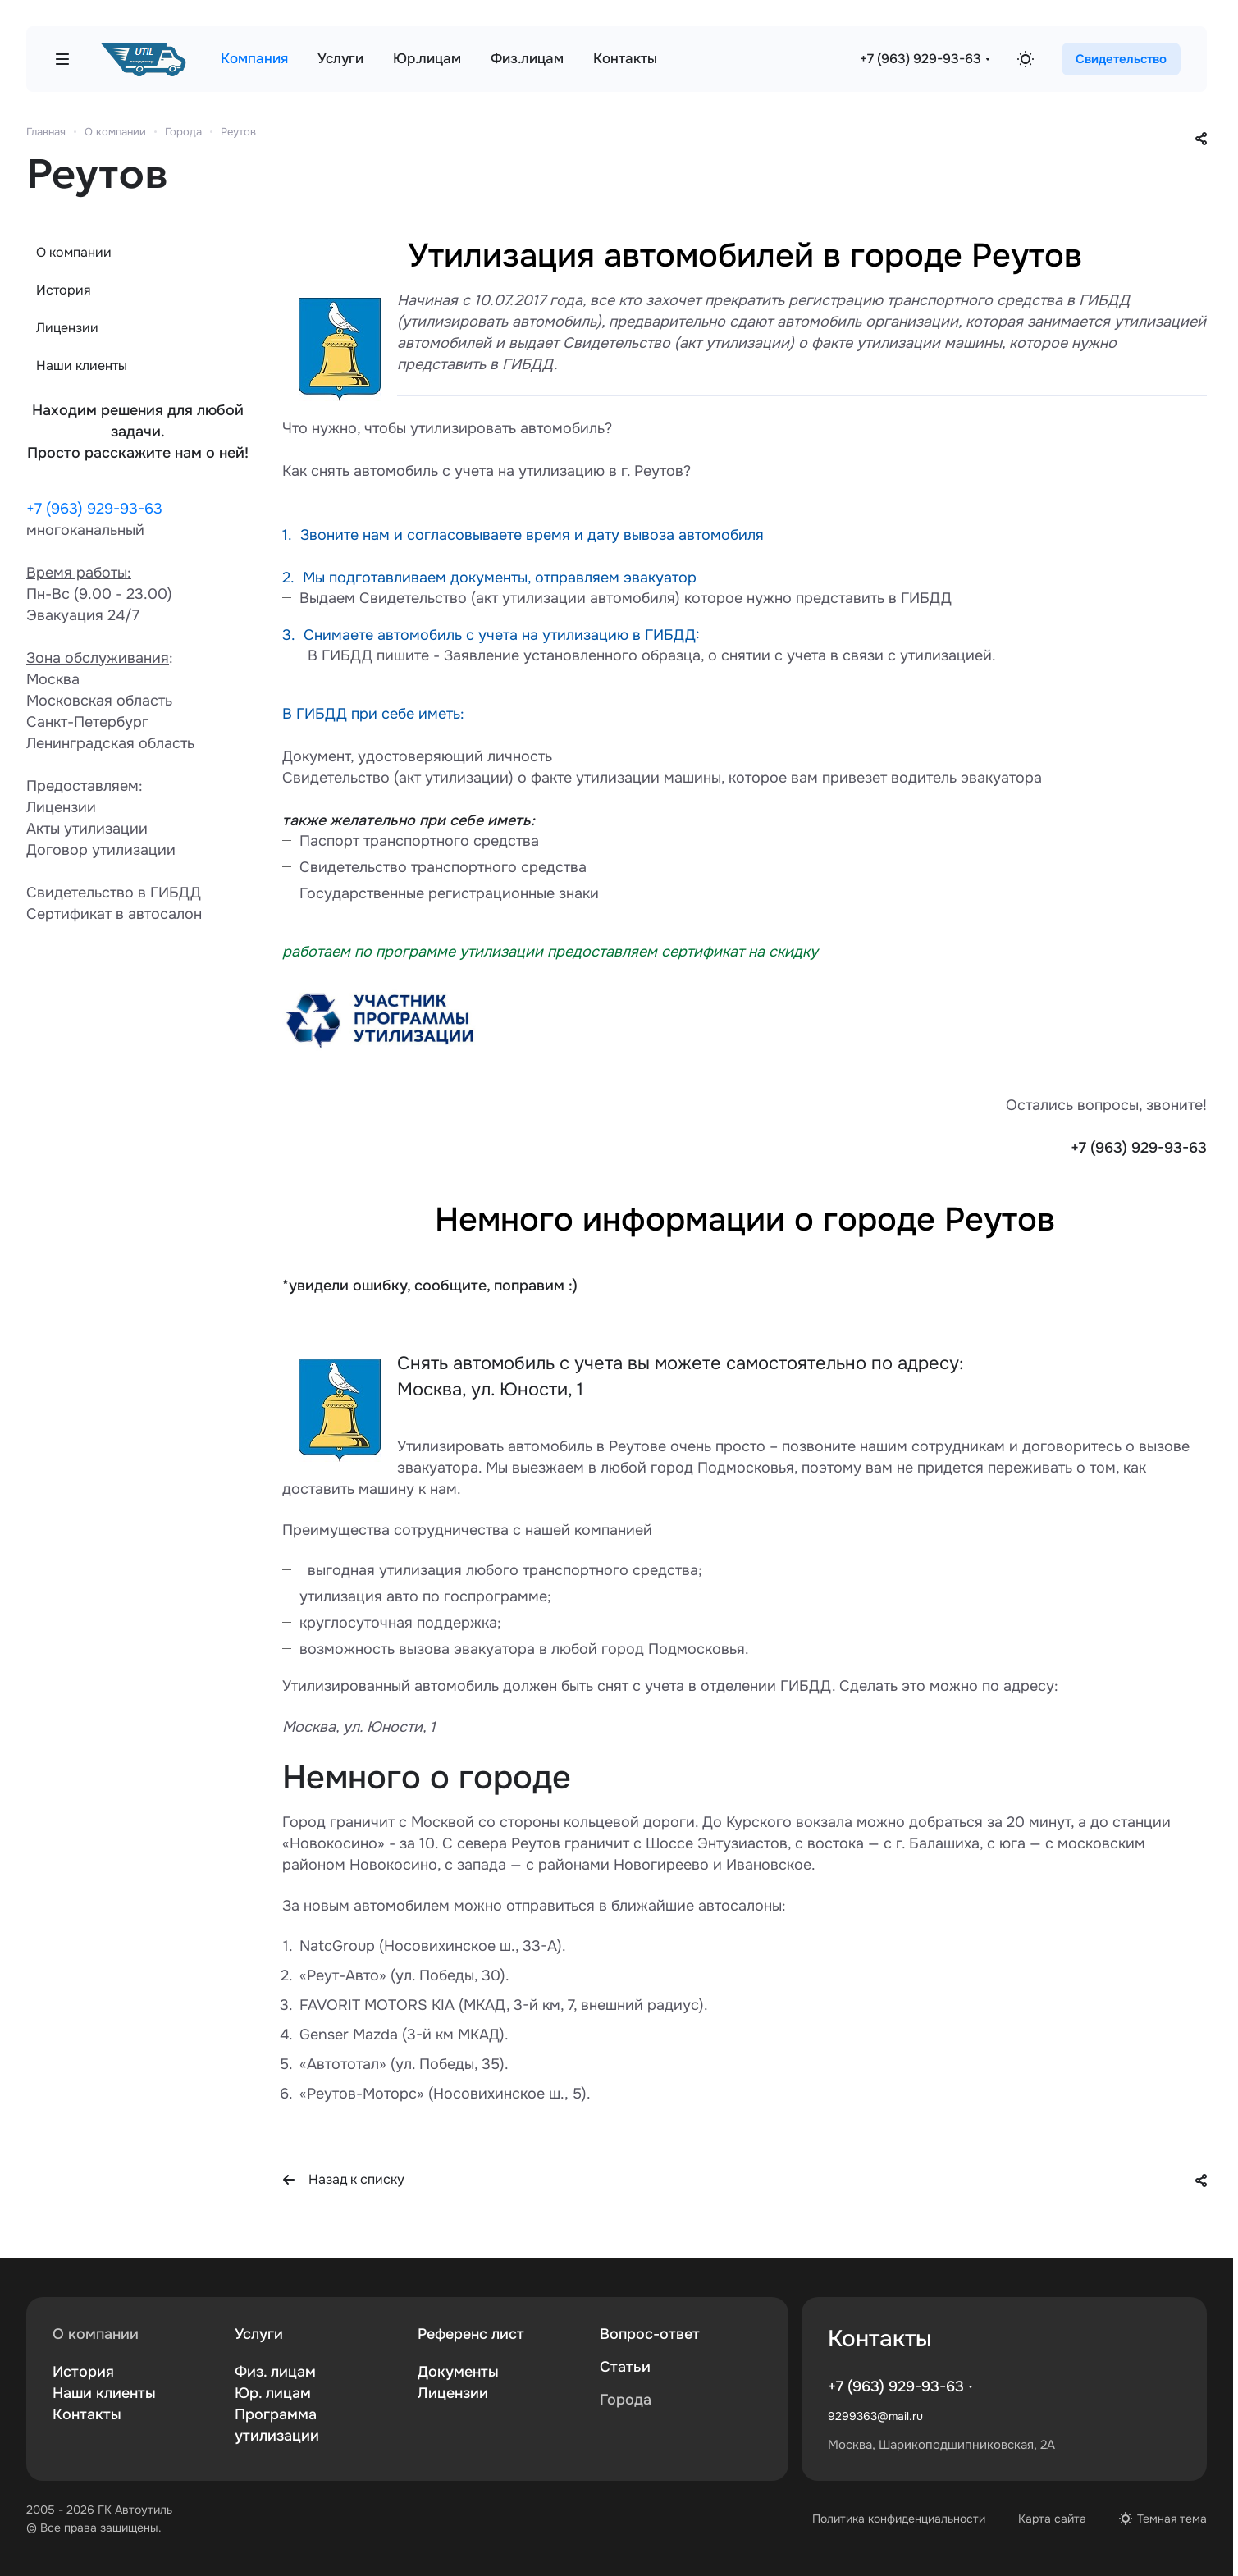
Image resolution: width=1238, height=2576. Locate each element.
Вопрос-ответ (650, 2334)
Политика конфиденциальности (898, 2518)
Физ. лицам (275, 2372)
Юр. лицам (273, 2393)
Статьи (625, 2367)
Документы (458, 2372)
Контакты (87, 2414)
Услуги (259, 2334)
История (63, 290)
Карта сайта (1052, 2518)
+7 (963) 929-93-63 (920, 58)
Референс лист (471, 2334)
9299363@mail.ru (875, 2416)
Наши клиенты (81, 365)
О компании (74, 252)
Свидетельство (1121, 59)
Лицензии (67, 327)
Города (625, 2400)
